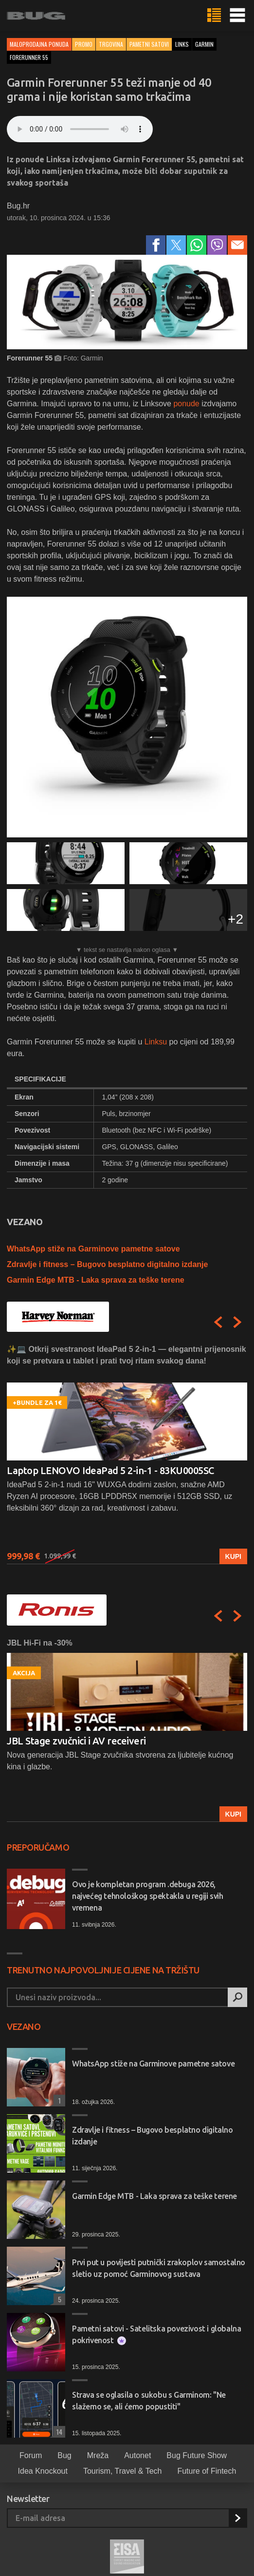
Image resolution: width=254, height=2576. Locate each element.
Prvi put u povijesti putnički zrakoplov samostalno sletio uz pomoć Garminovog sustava (158, 2268)
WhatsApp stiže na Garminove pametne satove (93, 1249)
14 (58, 2431)
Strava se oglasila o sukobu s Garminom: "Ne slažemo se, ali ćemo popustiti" (149, 2400)
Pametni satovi (149, 44)
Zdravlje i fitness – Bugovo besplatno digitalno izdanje (107, 1264)
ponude (187, 403)
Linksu (156, 1042)
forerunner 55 (29, 57)
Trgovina (111, 44)
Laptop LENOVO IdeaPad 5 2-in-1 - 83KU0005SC (110, 1470)
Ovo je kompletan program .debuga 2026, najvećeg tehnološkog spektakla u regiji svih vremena (147, 1896)
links (182, 44)
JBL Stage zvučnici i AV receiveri (76, 1740)
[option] (127, 1454)
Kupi (233, 1556)
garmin (204, 44)
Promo (83, 44)
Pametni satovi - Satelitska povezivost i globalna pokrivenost (156, 2334)
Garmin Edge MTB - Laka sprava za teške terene (95, 1280)
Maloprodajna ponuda (39, 44)
